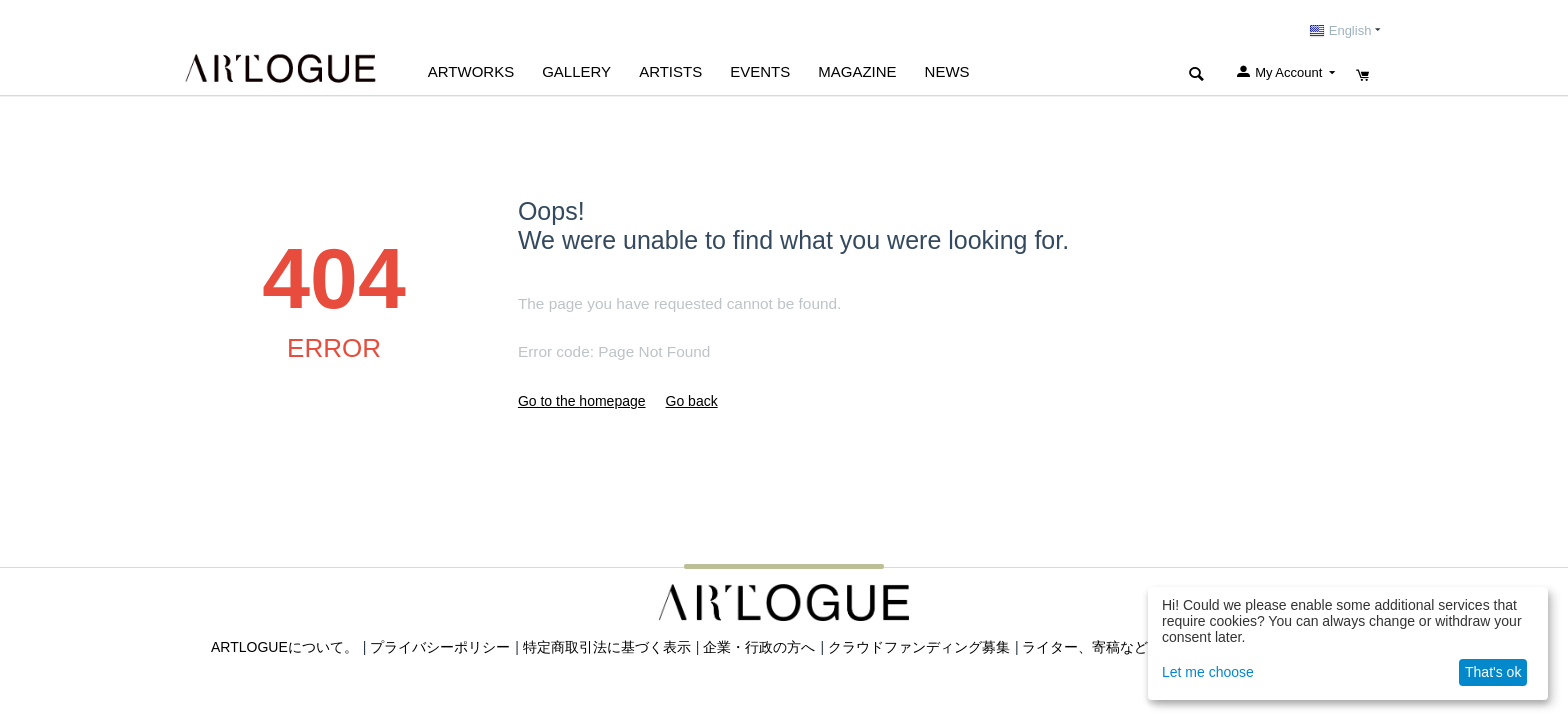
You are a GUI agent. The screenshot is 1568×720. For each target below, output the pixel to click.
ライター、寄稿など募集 (1099, 647)
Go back (692, 401)
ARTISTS (670, 71)
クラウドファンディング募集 (919, 647)
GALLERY (576, 71)
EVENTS (760, 71)
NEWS (947, 71)
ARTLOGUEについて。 (284, 647)
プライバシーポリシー (440, 647)
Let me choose (1208, 672)
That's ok (1493, 672)
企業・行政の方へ (759, 647)
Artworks (471, 71)
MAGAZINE (857, 71)
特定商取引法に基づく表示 (607, 647)
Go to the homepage (582, 401)
